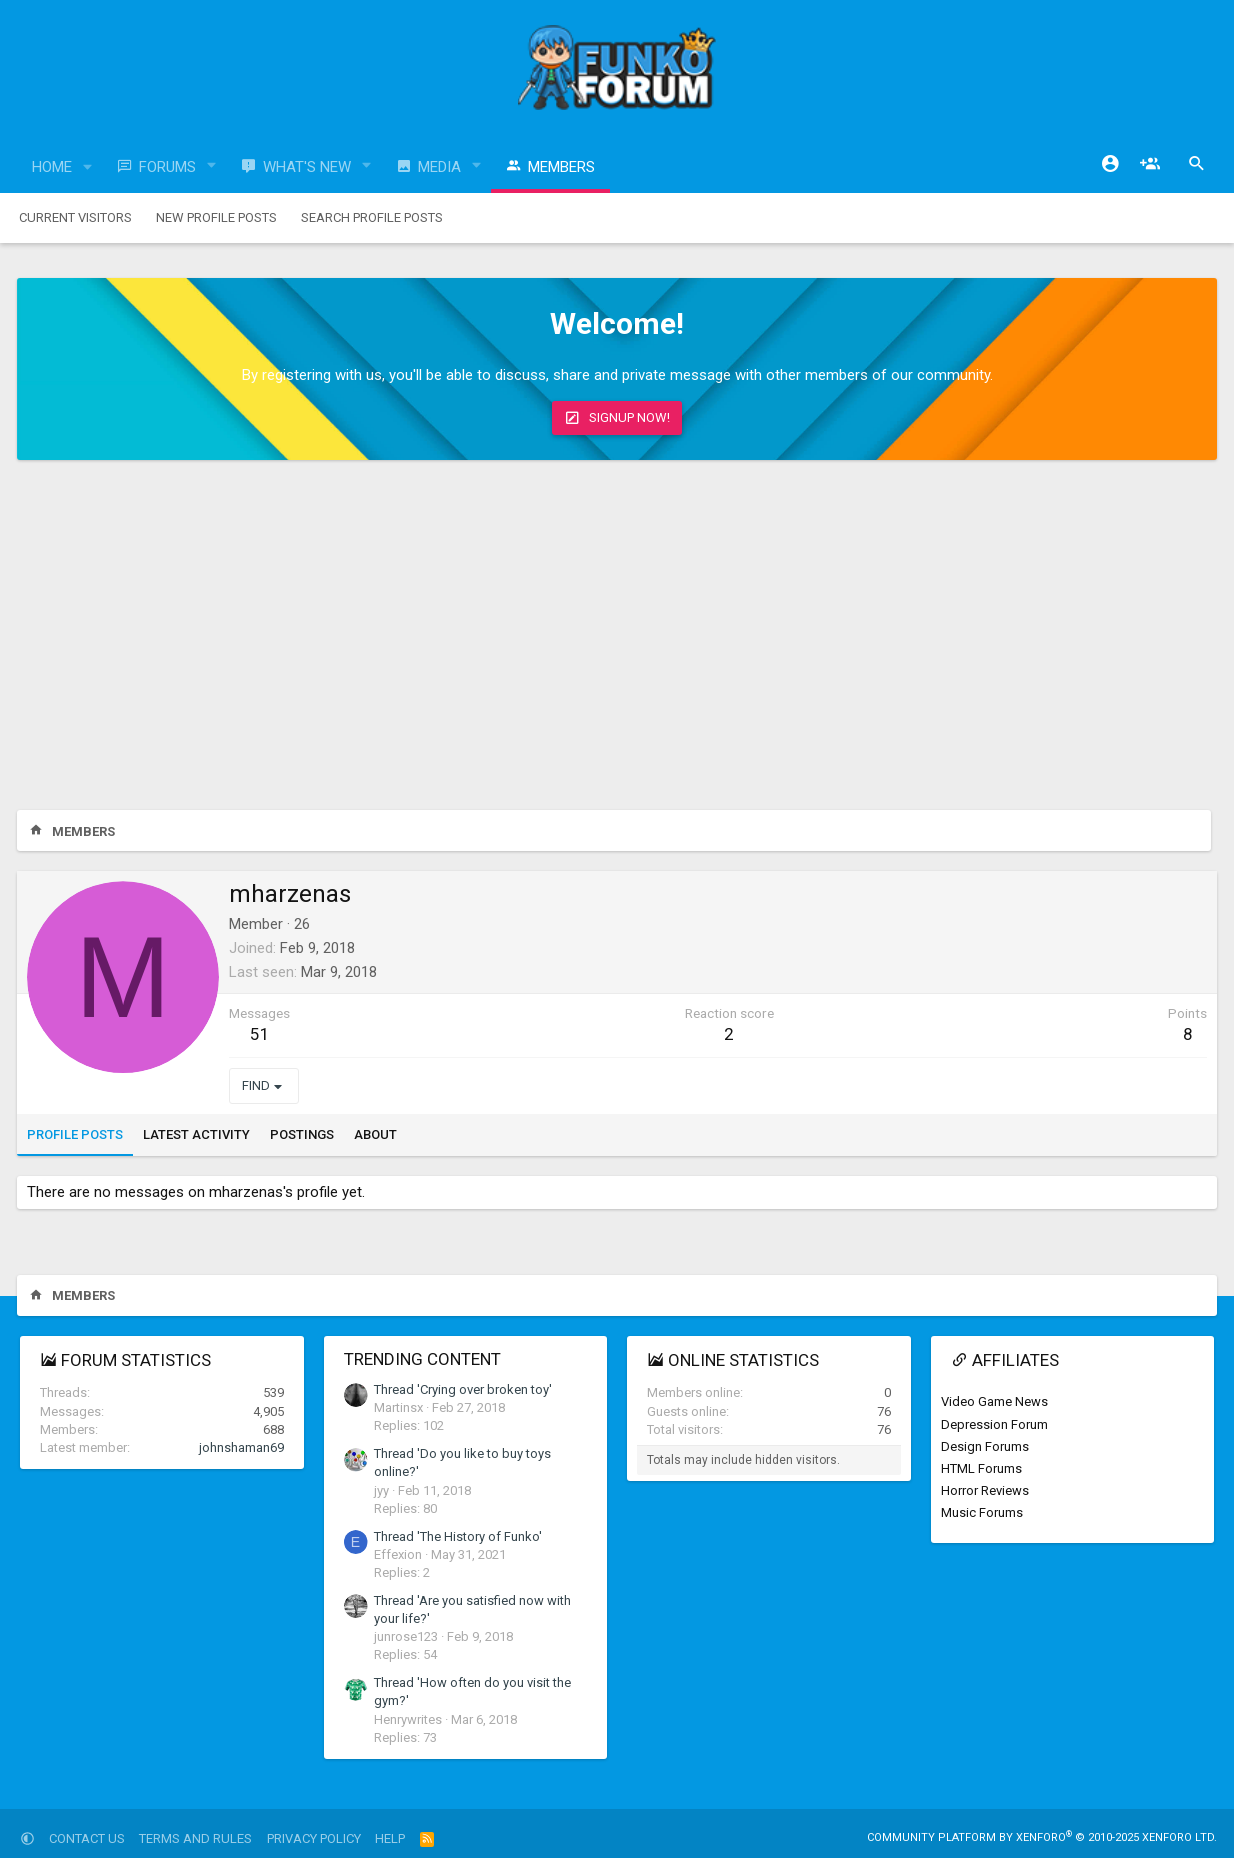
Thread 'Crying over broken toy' (463, 1389)
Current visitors (75, 217)
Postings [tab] (302, 1134)
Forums (167, 167)
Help (390, 1838)
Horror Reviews (985, 1490)
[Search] (1197, 164)
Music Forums (982, 1512)
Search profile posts (372, 217)
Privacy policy (314, 1838)
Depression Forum (994, 1424)
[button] (88, 167)
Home (52, 167)
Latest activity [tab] (196, 1134)
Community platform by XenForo (1042, 1837)
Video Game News (994, 1401)
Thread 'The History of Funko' (458, 1536)
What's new (307, 167)
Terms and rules (195, 1838)
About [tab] (375, 1134)
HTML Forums (981, 1468)
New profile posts (216, 217)
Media (439, 167)
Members (561, 167)
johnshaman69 (241, 1447)
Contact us (87, 1838)
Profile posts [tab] (75, 1134)
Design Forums (985, 1446)
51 (260, 1034)
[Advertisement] (617, 640)
